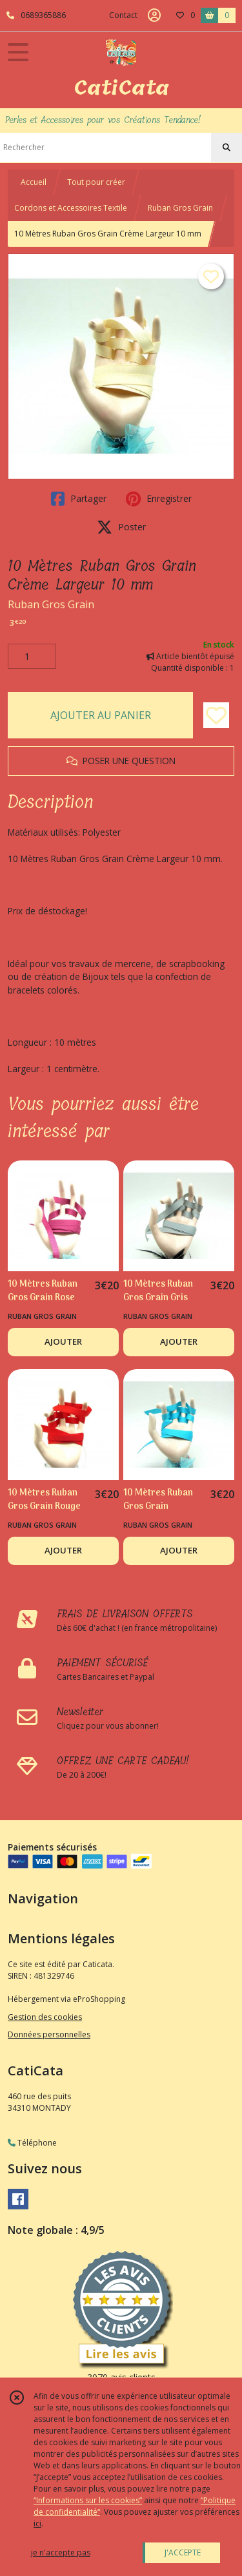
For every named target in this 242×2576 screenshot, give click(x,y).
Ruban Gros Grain (180, 207)
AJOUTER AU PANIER (100, 715)
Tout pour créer (96, 182)
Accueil (33, 182)
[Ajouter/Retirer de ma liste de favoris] (216, 715)
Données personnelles (49, 2034)
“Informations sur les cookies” (88, 2500)
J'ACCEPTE (183, 2552)
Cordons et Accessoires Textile (70, 207)
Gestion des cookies (45, 2017)
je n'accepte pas (60, 2552)
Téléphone (32, 2142)
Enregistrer (159, 498)
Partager (78, 498)
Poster (121, 527)
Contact (123, 15)
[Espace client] (154, 15)
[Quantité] (32, 656)
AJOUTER (63, 1341)
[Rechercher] (226, 147)
